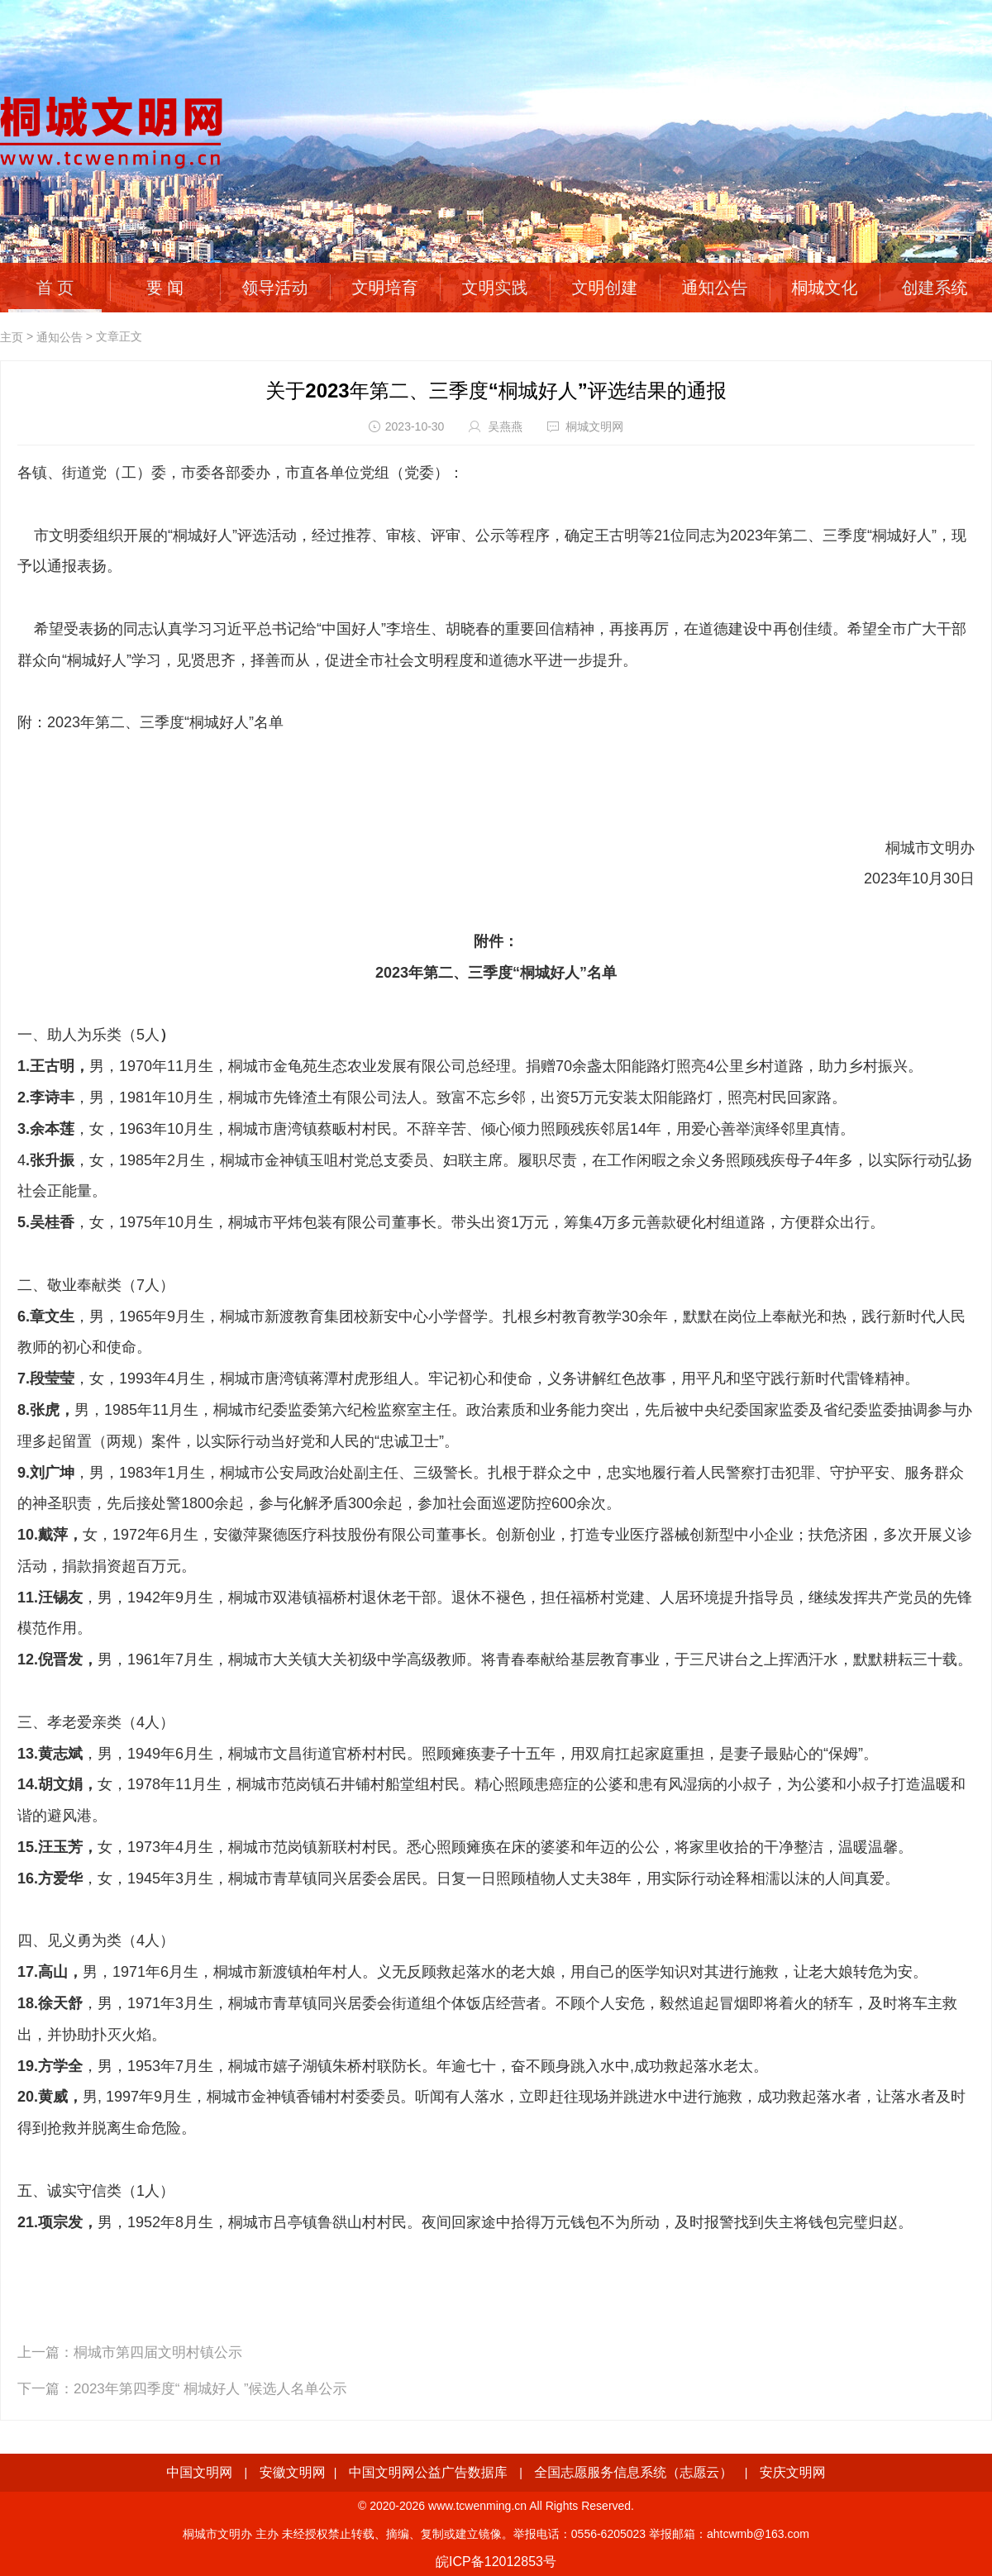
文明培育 (385, 288)
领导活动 (275, 288)
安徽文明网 (293, 2472)
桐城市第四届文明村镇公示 (158, 2352)
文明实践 (495, 288)
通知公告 (715, 288)
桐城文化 (825, 288)
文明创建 (605, 288)
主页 (11, 337)
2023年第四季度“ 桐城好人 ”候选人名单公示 (210, 2389)
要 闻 (165, 288)
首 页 (55, 288)
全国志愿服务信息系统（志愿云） (633, 2472)
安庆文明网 (793, 2472)
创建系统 (935, 288)
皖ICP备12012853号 (496, 2562)
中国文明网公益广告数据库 (428, 2472)
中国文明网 (199, 2472)
